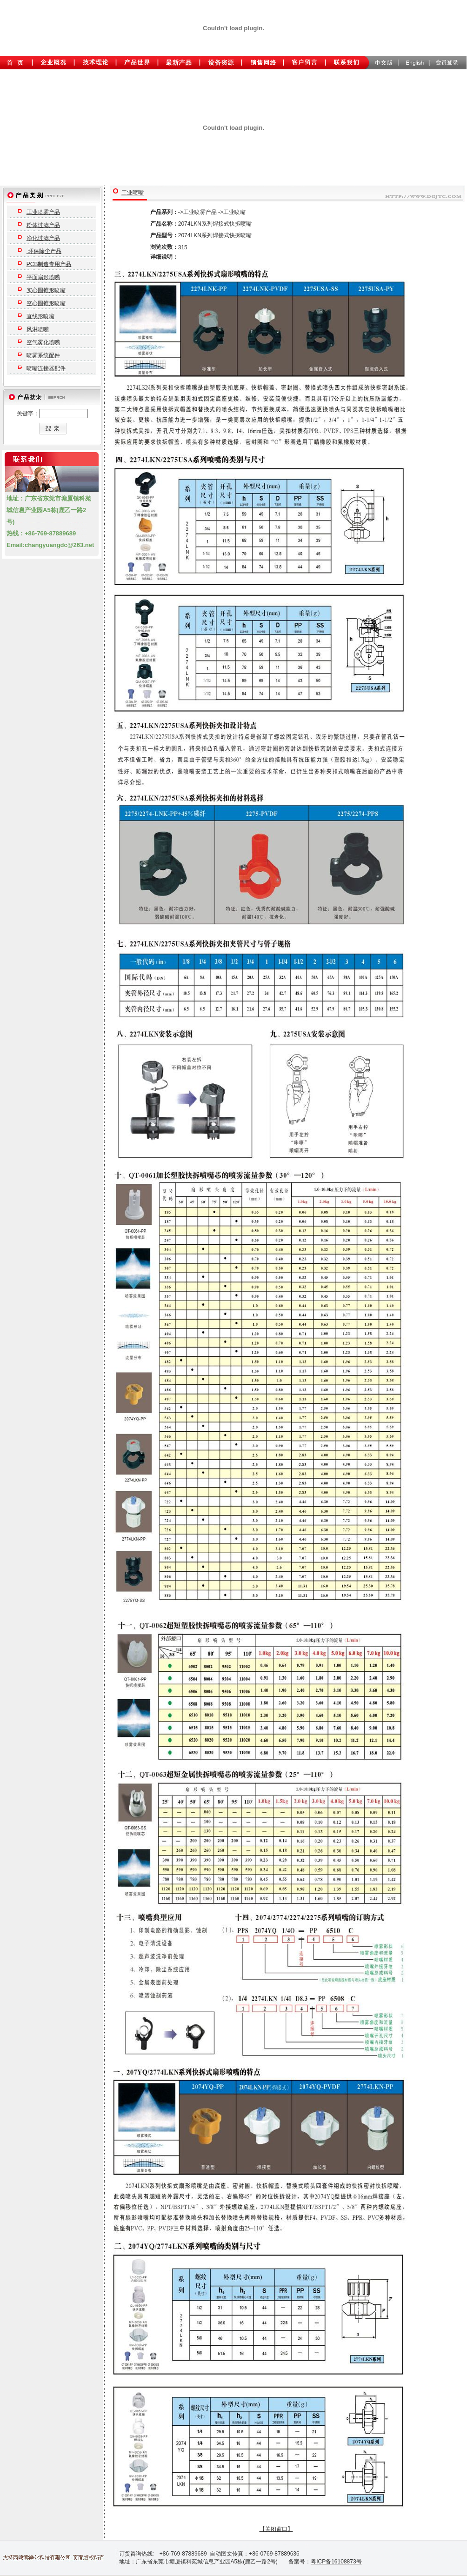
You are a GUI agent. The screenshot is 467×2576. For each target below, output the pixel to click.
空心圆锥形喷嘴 (46, 303)
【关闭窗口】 (276, 2529)
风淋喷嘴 (38, 329)
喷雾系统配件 (43, 355)
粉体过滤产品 (43, 225)
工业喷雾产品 (43, 212)
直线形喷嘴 (40, 316)
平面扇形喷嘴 (43, 277)
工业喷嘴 (132, 192)
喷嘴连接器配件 (46, 368)
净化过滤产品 (43, 238)
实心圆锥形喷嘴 (46, 290)
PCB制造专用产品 (49, 264)
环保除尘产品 (44, 251)
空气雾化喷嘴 (43, 342)
